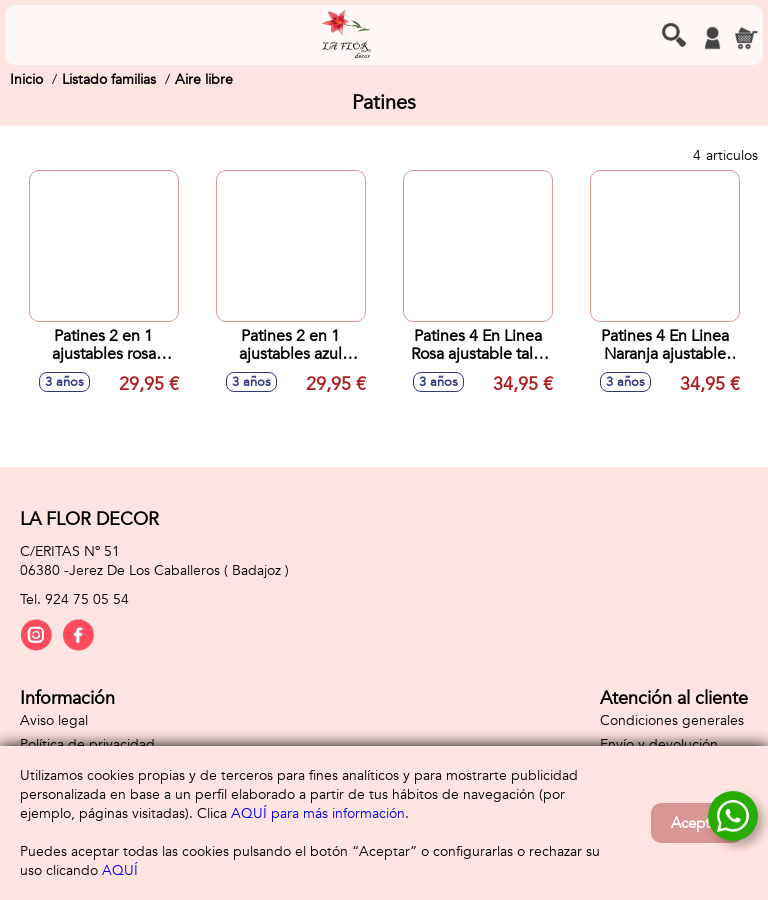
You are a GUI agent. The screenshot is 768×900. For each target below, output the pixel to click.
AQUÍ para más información (318, 813)
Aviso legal (54, 720)
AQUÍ (120, 870)
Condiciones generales (672, 720)
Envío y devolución (659, 744)
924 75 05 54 (87, 599)
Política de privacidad (87, 744)
